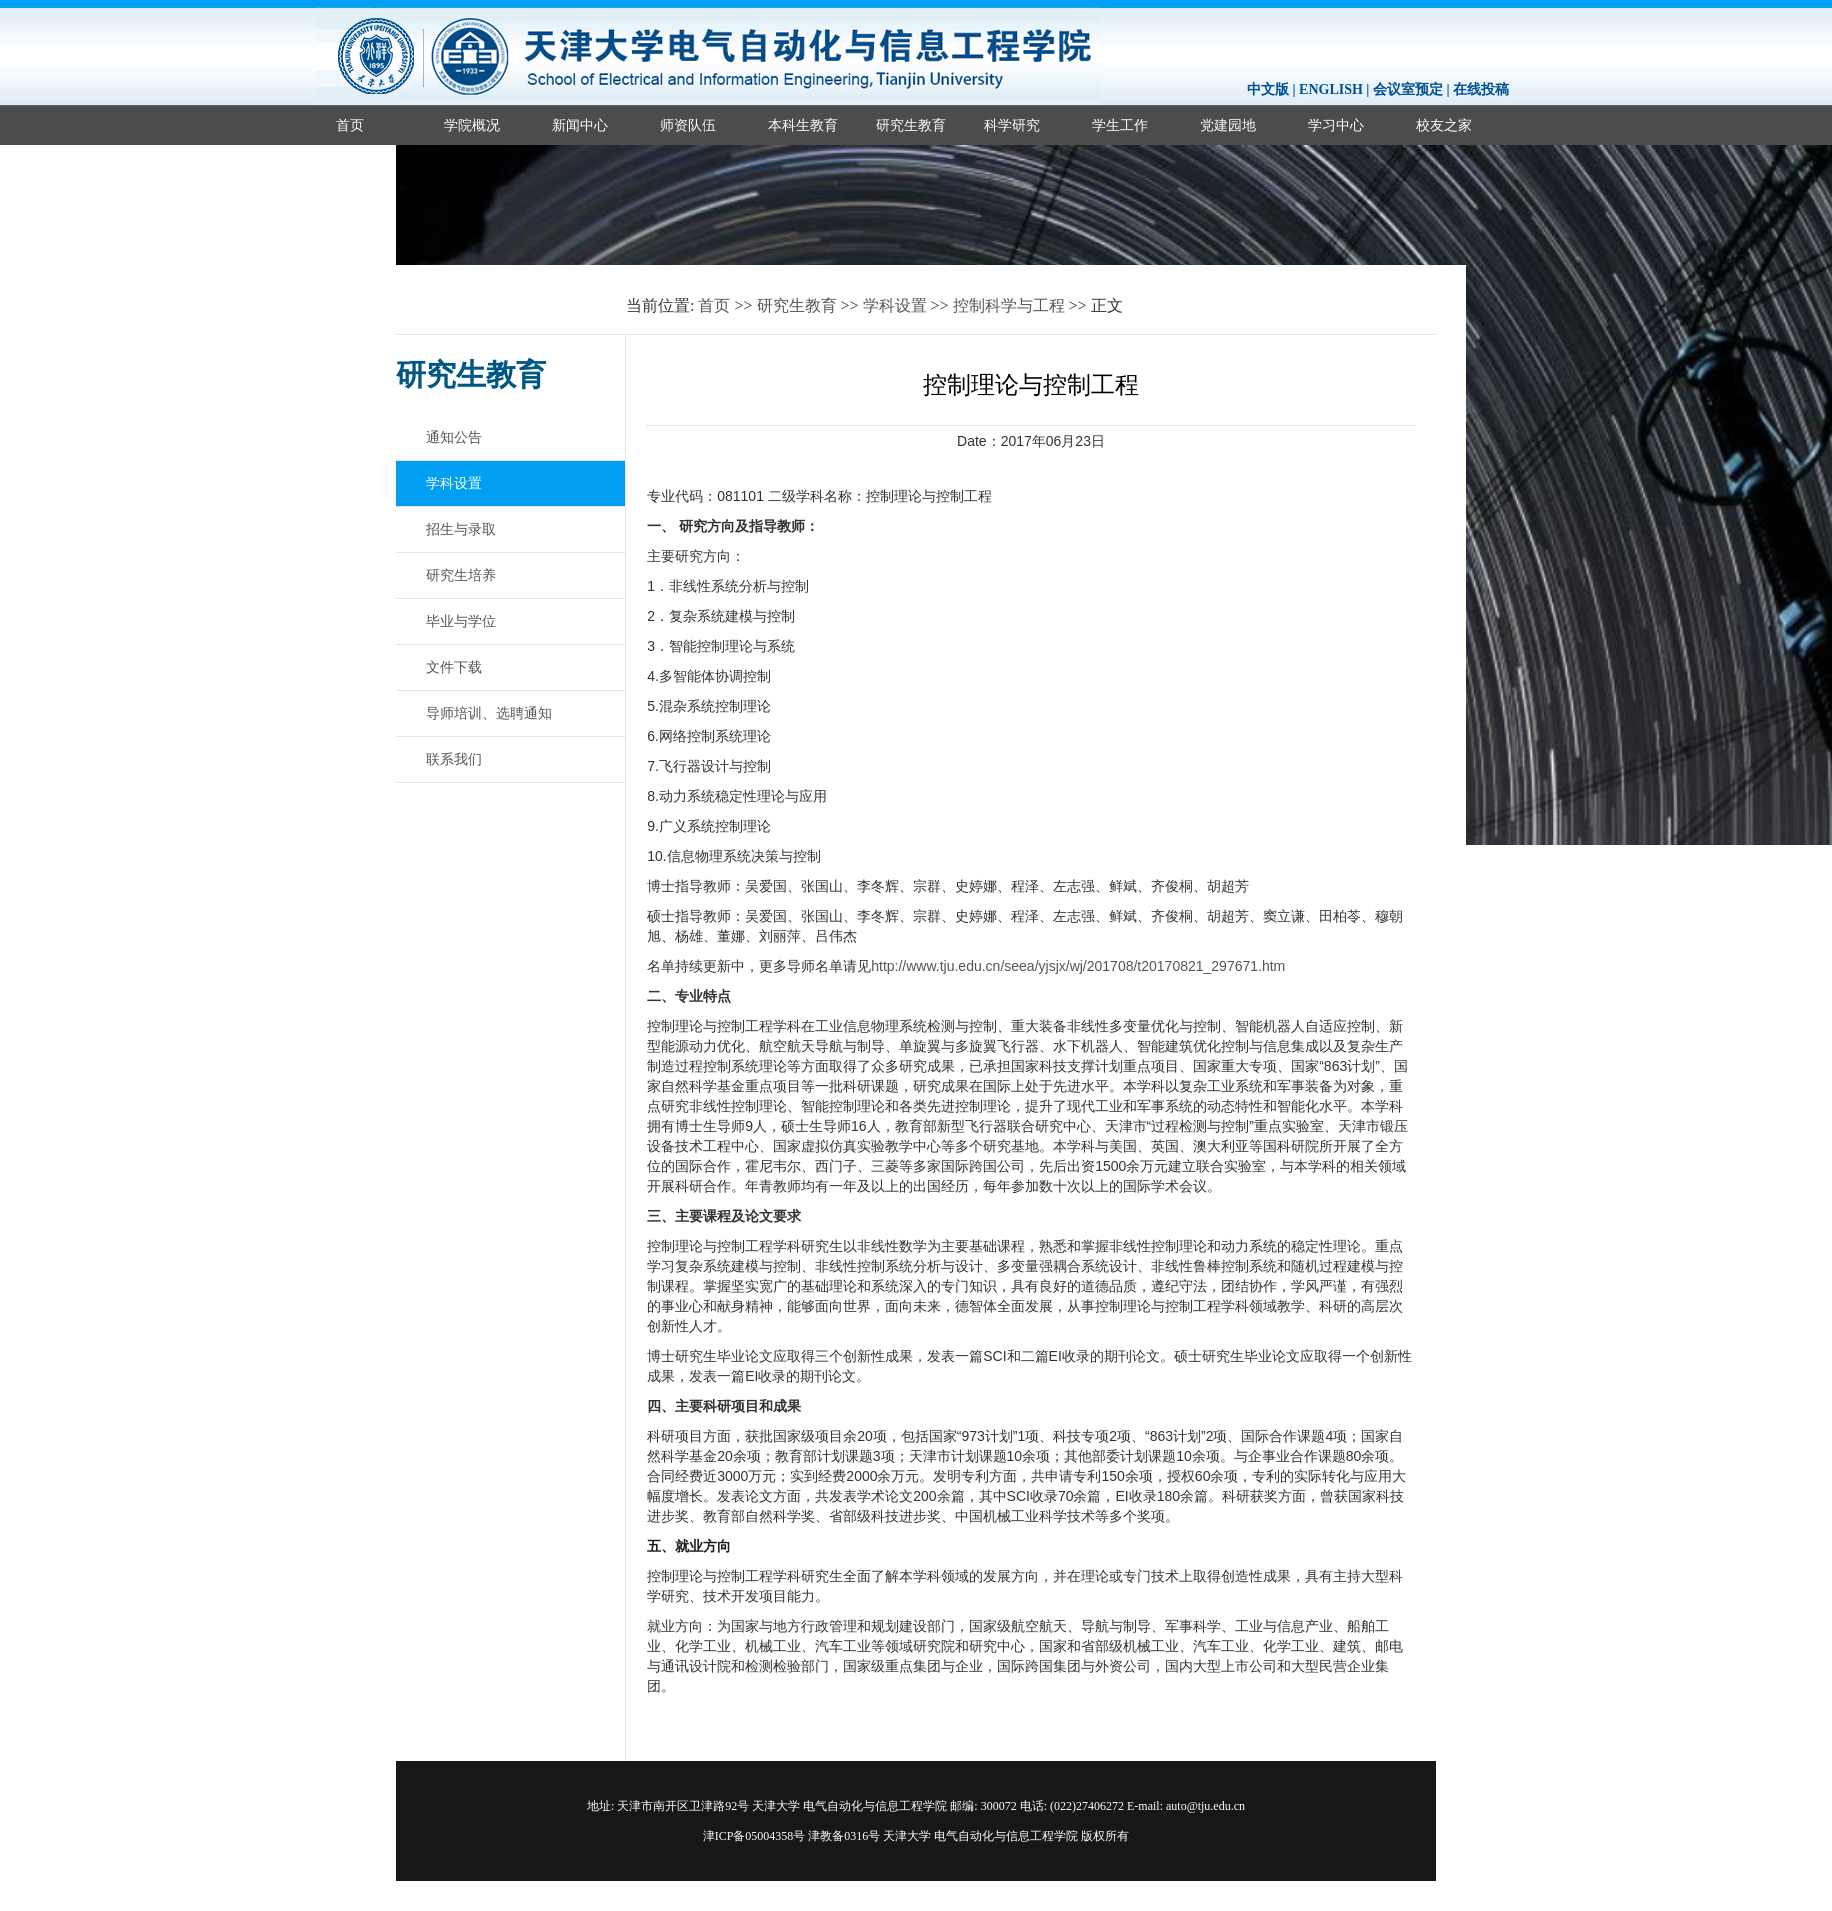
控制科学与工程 (1009, 305)
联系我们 (454, 759)
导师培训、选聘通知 (489, 713)
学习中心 (1336, 125)
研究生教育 (911, 125)
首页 (350, 125)
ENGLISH (1331, 89)
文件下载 (454, 667)
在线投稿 (1481, 89)
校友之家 (1444, 125)
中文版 (1268, 89)
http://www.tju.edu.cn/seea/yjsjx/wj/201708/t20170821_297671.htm (1078, 966)
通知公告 (454, 437)
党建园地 (1228, 125)
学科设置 (895, 305)
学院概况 (472, 125)
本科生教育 (803, 125)
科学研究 (1012, 125)
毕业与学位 (461, 621)
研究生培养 (461, 575)
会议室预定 (1408, 89)
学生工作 (1120, 125)
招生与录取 (461, 529)
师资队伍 (688, 125)
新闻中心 (580, 125)
